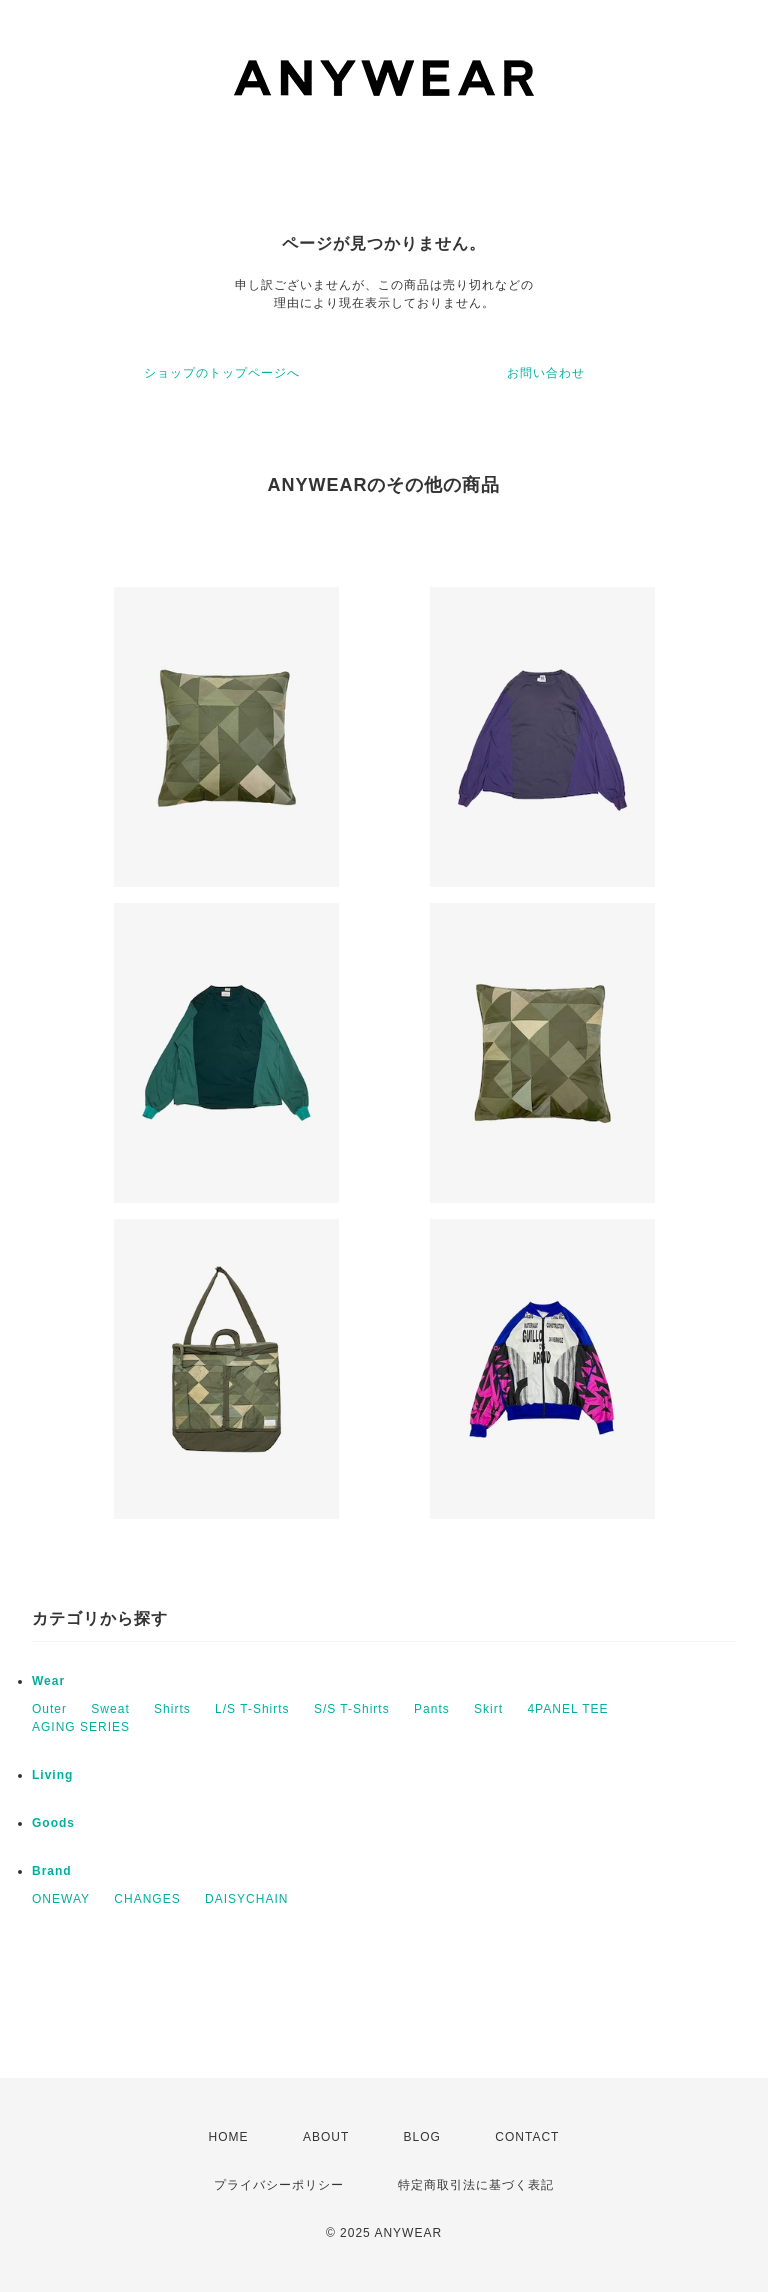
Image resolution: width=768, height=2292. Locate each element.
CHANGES (147, 1899)
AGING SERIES (81, 1727)
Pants (432, 1709)
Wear (48, 1681)
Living (52, 1775)
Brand (52, 1871)
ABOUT (326, 2137)
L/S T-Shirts (252, 1709)
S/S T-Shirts (352, 1709)
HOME (229, 2137)
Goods (53, 1823)
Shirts (172, 1709)
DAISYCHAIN (246, 1899)
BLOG (422, 2137)
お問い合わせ (546, 373)
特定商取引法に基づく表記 (476, 2185)
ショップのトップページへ (222, 373)
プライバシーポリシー (279, 2185)
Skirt (488, 1709)
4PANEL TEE (567, 1709)
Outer (49, 1709)
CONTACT (527, 2137)
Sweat (110, 1709)
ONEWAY (61, 1899)
